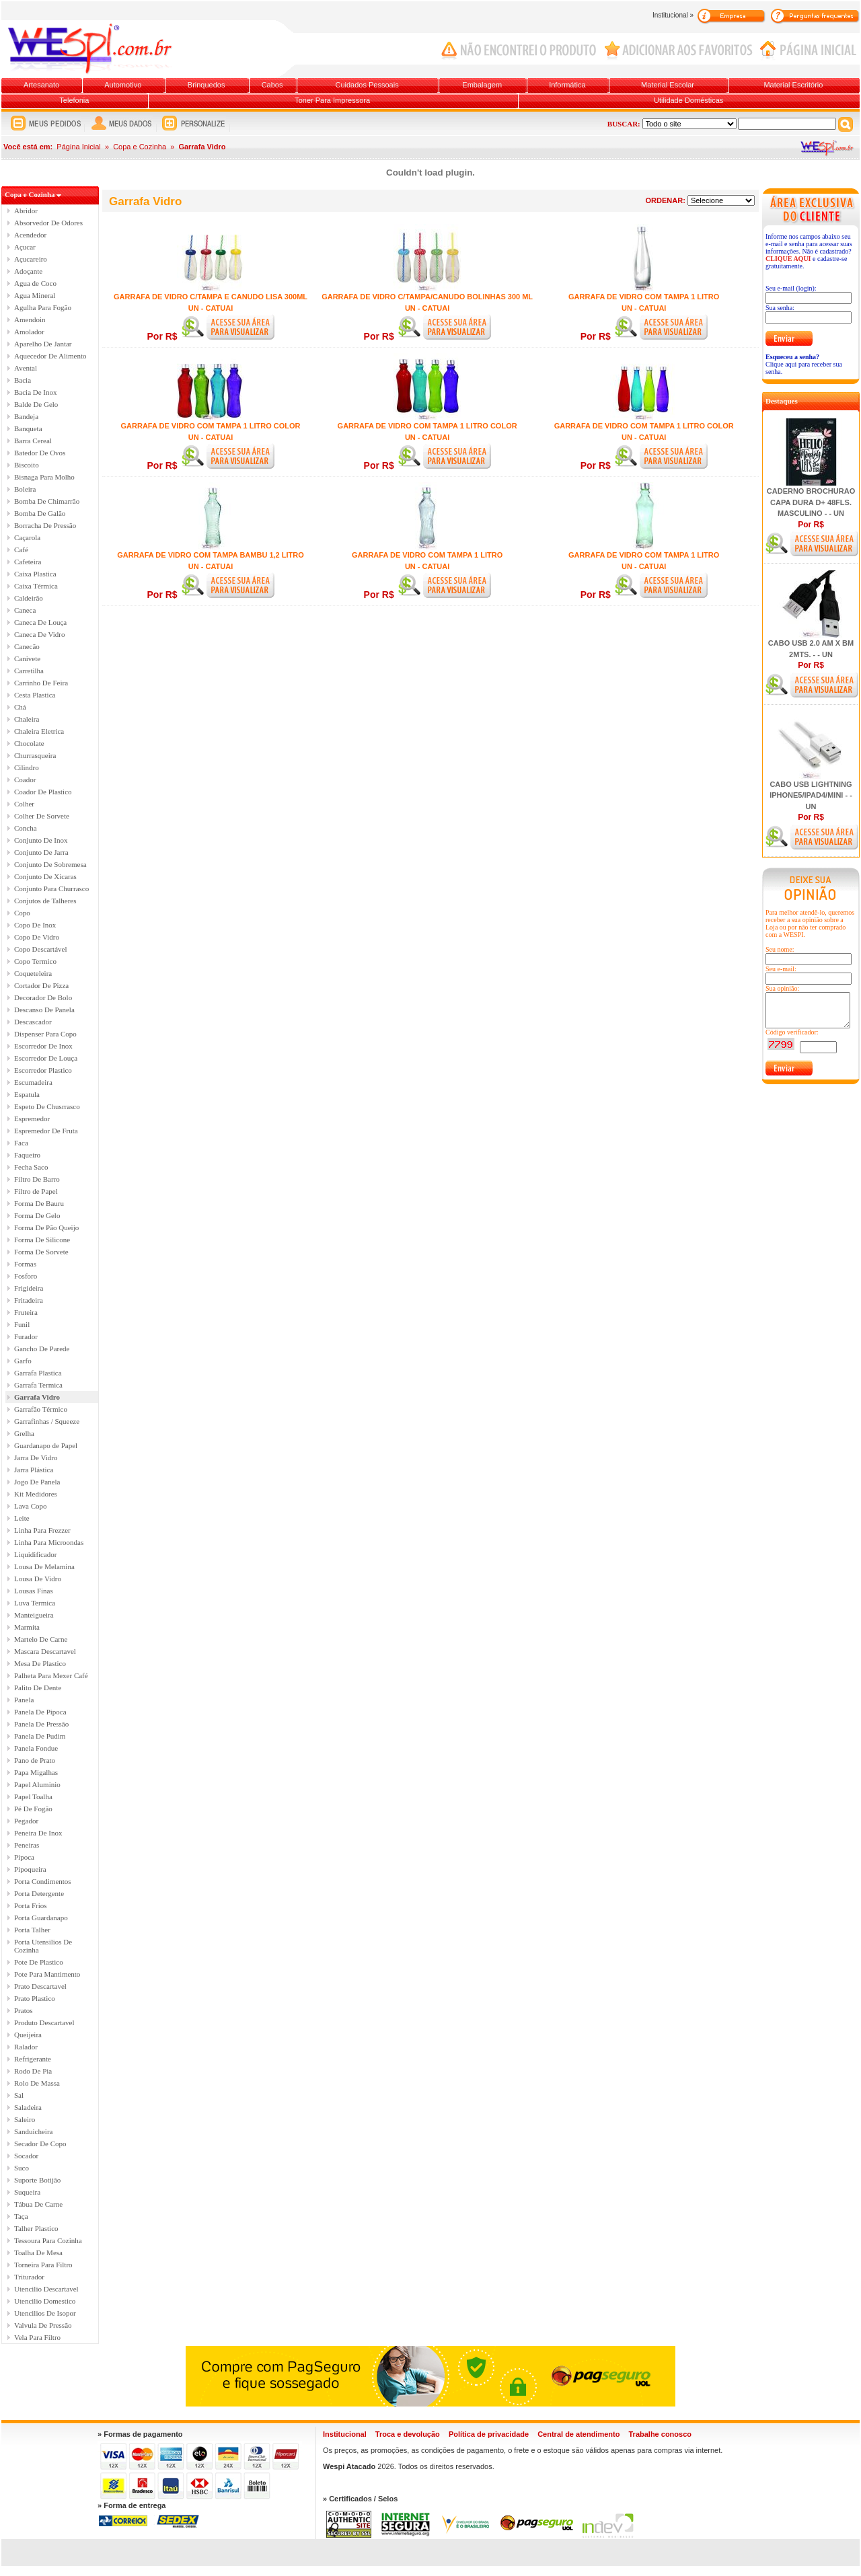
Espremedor (32, 1118)
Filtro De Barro (37, 1179)
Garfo (23, 1361)
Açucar (25, 247)
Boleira (25, 489)
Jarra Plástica (33, 1470)
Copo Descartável (40, 949)
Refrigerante (32, 2059)
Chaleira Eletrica (39, 731)
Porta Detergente (39, 1893)
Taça (21, 2216)
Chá (20, 707)
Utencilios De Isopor (45, 2313)
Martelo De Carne (40, 1639)
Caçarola (27, 537)
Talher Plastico (36, 2228)
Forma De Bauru (39, 1203)
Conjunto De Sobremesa (50, 864)
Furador (26, 1336)
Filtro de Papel (36, 1191)
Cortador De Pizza (41, 985)
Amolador (29, 332)
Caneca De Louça (40, 622)
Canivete (27, 658)
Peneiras (26, 1845)
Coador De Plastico (43, 792)
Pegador (26, 1821)
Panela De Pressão (41, 1724)
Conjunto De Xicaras (45, 876)
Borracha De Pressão (45, 525)
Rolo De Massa (37, 2083)
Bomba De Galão (39, 513)
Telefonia (74, 100)
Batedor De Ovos (39, 453)
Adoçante (28, 271)
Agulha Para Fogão (42, 307)
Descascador (33, 1022)
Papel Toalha (33, 1796)
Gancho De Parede (41, 1348)
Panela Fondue (36, 1748)
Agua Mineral (34, 295)
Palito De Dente (37, 1687)
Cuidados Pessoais (366, 85)
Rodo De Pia (33, 2071)
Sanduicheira (33, 2131)
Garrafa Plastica (38, 1373)
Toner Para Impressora (332, 100)
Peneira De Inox (38, 1833)
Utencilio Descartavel (46, 2289)
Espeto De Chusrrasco (47, 1106)
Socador (26, 2156)
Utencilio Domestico (44, 2301)
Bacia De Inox (35, 392)
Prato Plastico (34, 1998)
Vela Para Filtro (37, 2337)
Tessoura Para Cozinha (48, 2240)
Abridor (26, 210)
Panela (24, 1700)
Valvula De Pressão (43, 2325)
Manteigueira (34, 1615)
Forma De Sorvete (41, 1252)
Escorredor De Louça (45, 1058)
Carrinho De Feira (41, 683)
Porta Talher (32, 1930)
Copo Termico (35, 961)
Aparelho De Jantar (43, 344)
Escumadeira (33, 1082)
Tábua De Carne (38, 2204)
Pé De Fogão (33, 1809)
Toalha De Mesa (38, 2252)
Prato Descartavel (40, 1986)
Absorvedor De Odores (48, 223)
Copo (22, 913)
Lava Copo (30, 1506)
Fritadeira (28, 1300)
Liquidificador (35, 1554)
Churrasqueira (35, 755)
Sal (19, 2095)
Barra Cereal (33, 441)
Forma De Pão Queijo (46, 1227)
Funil (22, 1324)
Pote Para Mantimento (47, 1974)
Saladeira (28, 2107)
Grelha (24, 1433)
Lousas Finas (33, 1591)
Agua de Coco (35, 283)
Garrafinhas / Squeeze (46, 1421)
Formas (25, 1264)
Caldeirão (28, 598)
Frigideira (28, 1288)
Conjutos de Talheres (45, 901)
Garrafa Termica (38, 1385)
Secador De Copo (40, 2143)
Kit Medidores (35, 1494)
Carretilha (29, 671)
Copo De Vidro (36, 937)
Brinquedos (206, 85)
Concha (25, 828)
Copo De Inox (35, 925)
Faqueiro (27, 1155)
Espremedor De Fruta (46, 1131)
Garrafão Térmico (40, 1409)
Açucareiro (30, 259)
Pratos (23, 2010)
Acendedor (30, 235)
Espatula (27, 1094)
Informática (567, 85)
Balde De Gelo (36, 404)
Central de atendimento (578, 2434)
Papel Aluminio (37, 1784)
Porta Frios (30, 1905)
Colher (24, 804)
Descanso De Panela (44, 1010)
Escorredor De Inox (43, 1046)
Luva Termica (34, 1603)
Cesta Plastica (34, 695)
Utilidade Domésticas (688, 100)
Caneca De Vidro (39, 634)
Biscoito (26, 465)
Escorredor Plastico (43, 1070)
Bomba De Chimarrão (46, 501)
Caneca (25, 610)
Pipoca (24, 1857)
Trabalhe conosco (659, 2434)
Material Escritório (793, 85)
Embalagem (482, 85)
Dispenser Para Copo (45, 1034)
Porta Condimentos (42, 1881)
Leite (22, 1518)
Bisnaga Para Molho (44, 477)
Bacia (22, 380)
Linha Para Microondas (48, 1542)
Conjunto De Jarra (41, 852)
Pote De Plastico (38, 1962)
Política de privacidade (489, 2434)
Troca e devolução (407, 2434)
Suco (21, 2168)
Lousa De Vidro (37, 1579)
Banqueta (28, 428)
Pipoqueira (30, 1869)
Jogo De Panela (37, 1482)
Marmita (27, 1627)
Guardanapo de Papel (45, 1445)
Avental (25, 368)
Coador (25, 779)
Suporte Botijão (37, 2180)
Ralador (26, 2047)
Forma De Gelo (37, 1215)
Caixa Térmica (36, 586)
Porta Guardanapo (41, 1918)
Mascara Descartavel (45, 1651)
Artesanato (41, 85)
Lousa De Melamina (44, 1566)
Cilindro (26, 767)
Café (21, 549)
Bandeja (26, 416)
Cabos (272, 85)
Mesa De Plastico (40, 1663)
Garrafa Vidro (37, 1397)
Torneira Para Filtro (43, 2265)
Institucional (345, 2434)
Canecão (27, 646)
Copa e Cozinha (139, 147)
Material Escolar (667, 85)
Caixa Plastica (35, 574)
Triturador (29, 2277)
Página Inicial (78, 147)
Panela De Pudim (39, 1736)
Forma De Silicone (42, 1240)
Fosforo (25, 1276)
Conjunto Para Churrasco (51, 888)
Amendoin (29, 319)
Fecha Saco (31, 1167)
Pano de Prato (34, 1760)
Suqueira (27, 2192)
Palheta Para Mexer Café (51, 1675)
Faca (21, 1143)
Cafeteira (27, 562)
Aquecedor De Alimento (50, 356)
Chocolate (29, 743)
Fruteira (26, 1312)
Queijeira (28, 2035)
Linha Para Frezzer (42, 1530)
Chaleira (26, 719)
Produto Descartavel (44, 2022)
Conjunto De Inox (40, 840)
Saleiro (24, 2119)
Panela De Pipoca (40, 1712)
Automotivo (122, 85)
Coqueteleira (33, 973)
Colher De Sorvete (41, 816)
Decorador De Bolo (43, 997)
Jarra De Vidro (36, 1457)
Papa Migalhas (36, 1772)
